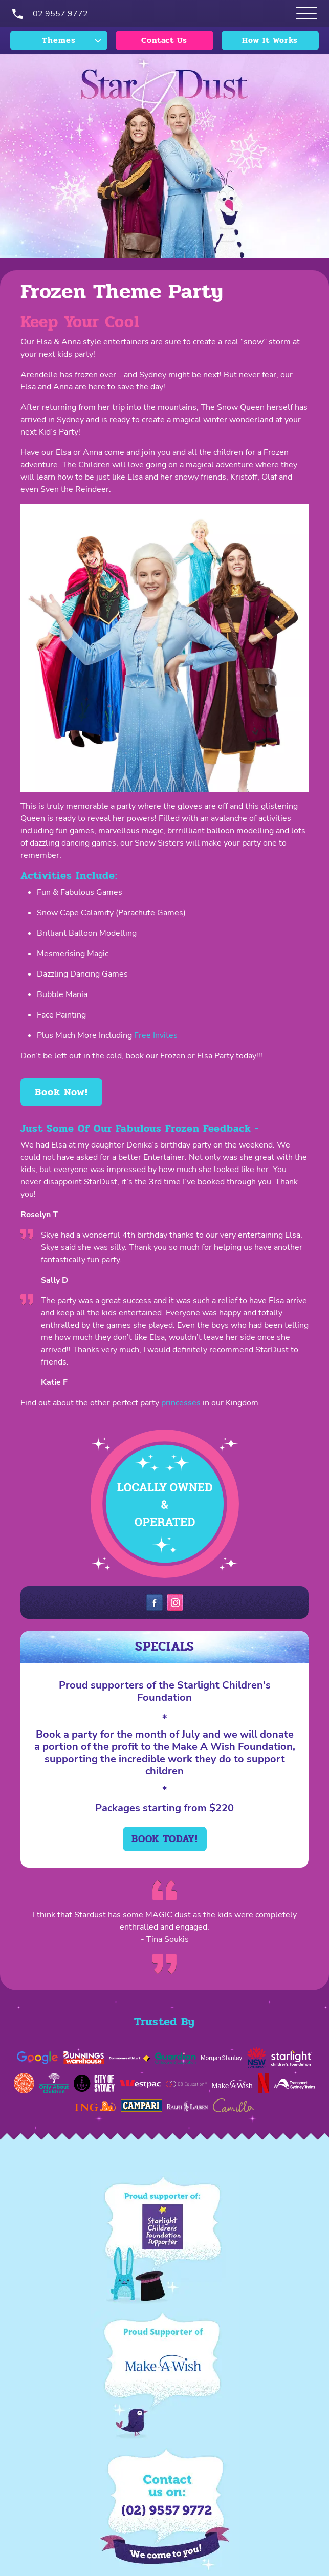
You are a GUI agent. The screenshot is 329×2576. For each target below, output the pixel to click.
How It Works (270, 40)
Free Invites (156, 1035)
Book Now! (61, 1092)
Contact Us (164, 40)
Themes (59, 40)
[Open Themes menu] (306, 13)
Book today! (164, 1839)
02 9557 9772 (60, 13)
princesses (181, 1403)
